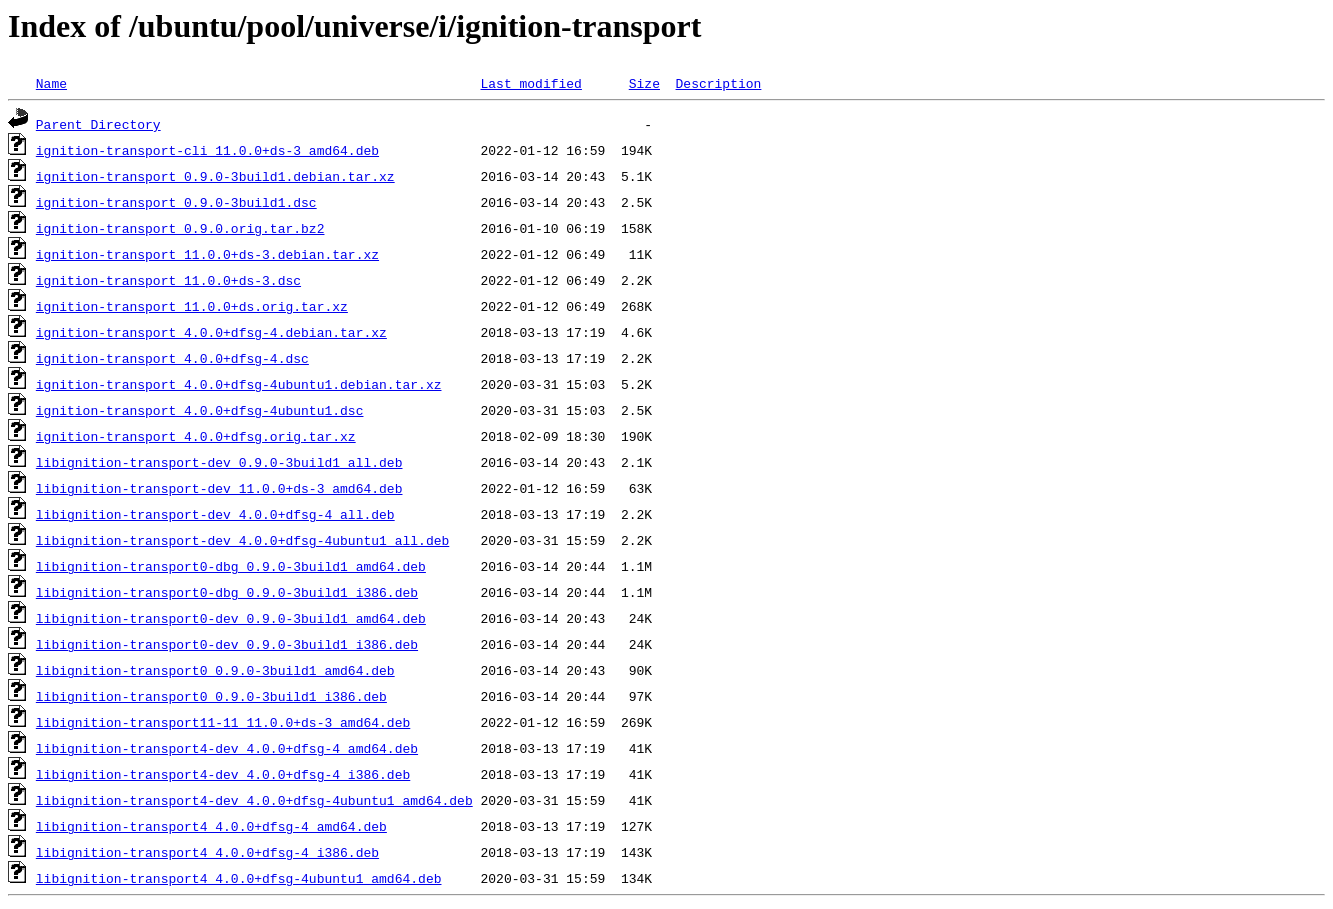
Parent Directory (98, 124)
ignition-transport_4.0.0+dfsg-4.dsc (172, 358)
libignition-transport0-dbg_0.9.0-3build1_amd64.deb (231, 566)
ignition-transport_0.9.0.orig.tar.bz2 (180, 228)
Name (51, 83)
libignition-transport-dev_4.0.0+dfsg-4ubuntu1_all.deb (242, 540)
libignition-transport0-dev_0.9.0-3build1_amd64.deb (231, 618)
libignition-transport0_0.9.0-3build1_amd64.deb (215, 670)
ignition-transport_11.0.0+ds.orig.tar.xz (192, 306)
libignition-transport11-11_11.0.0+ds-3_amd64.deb (223, 722)
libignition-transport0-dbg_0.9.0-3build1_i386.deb (227, 592)
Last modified (530, 83)
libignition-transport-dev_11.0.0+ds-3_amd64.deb (219, 488)
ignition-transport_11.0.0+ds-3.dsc (168, 280)
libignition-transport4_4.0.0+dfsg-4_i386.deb (207, 852)
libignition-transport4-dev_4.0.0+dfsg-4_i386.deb (223, 774)
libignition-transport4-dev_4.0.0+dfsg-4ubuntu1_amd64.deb (254, 800)
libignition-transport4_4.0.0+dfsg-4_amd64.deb (211, 826)
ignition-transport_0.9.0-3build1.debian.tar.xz (215, 176)
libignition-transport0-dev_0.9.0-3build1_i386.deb (227, 644)
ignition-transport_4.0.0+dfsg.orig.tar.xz (196, 436)
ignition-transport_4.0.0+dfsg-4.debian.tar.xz (211, 332)
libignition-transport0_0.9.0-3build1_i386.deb (211, 696)
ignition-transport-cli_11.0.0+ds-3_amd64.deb (207, 150)
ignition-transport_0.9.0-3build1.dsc (176, 202)
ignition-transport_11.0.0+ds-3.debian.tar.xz (207, 254)
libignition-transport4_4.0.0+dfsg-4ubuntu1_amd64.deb (239, 878)
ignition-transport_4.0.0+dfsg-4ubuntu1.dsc (200, 410)
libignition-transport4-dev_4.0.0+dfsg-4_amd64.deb (227, 748)
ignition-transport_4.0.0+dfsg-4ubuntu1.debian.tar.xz (239, 384)
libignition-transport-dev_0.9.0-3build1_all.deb (219, 462)
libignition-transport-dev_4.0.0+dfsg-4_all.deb (215, 514)
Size (644, 83)
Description (718, 83)
